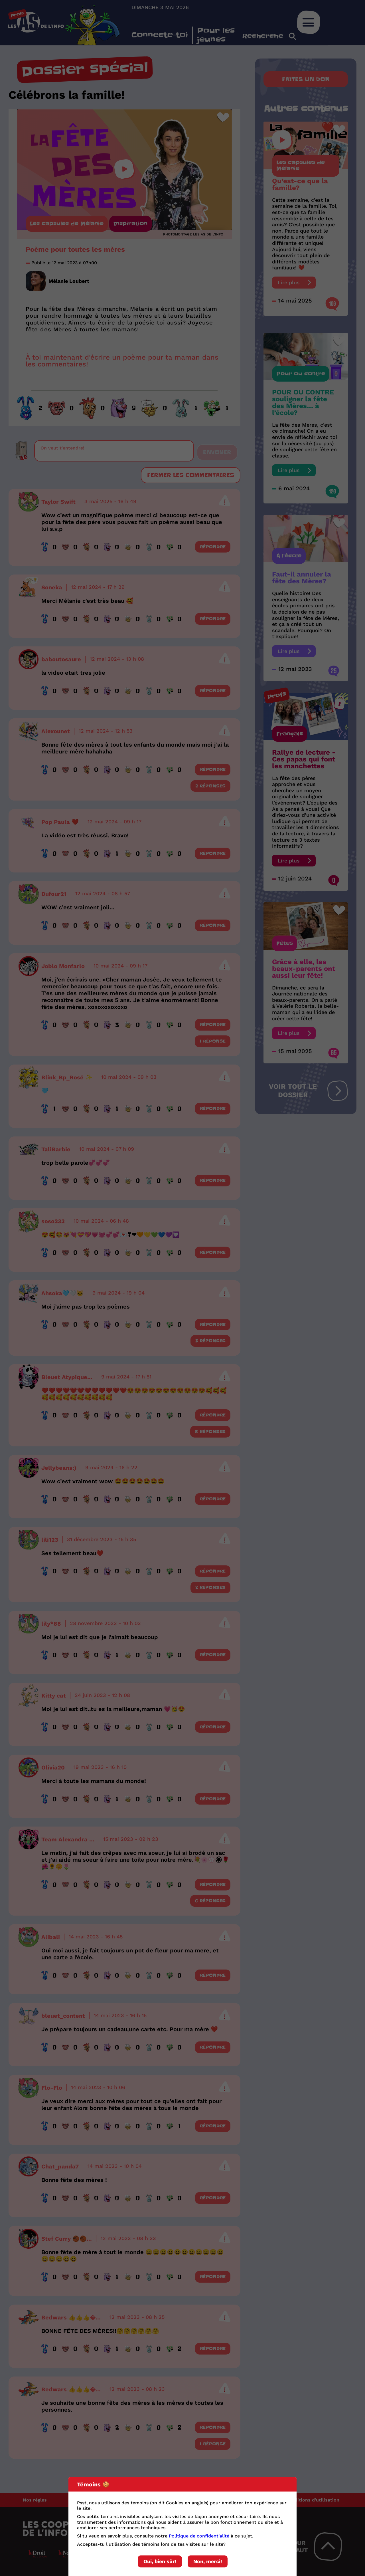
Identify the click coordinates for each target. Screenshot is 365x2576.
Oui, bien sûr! (159, 2561)
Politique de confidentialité (199, 2536)
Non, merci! (207, 2561)
